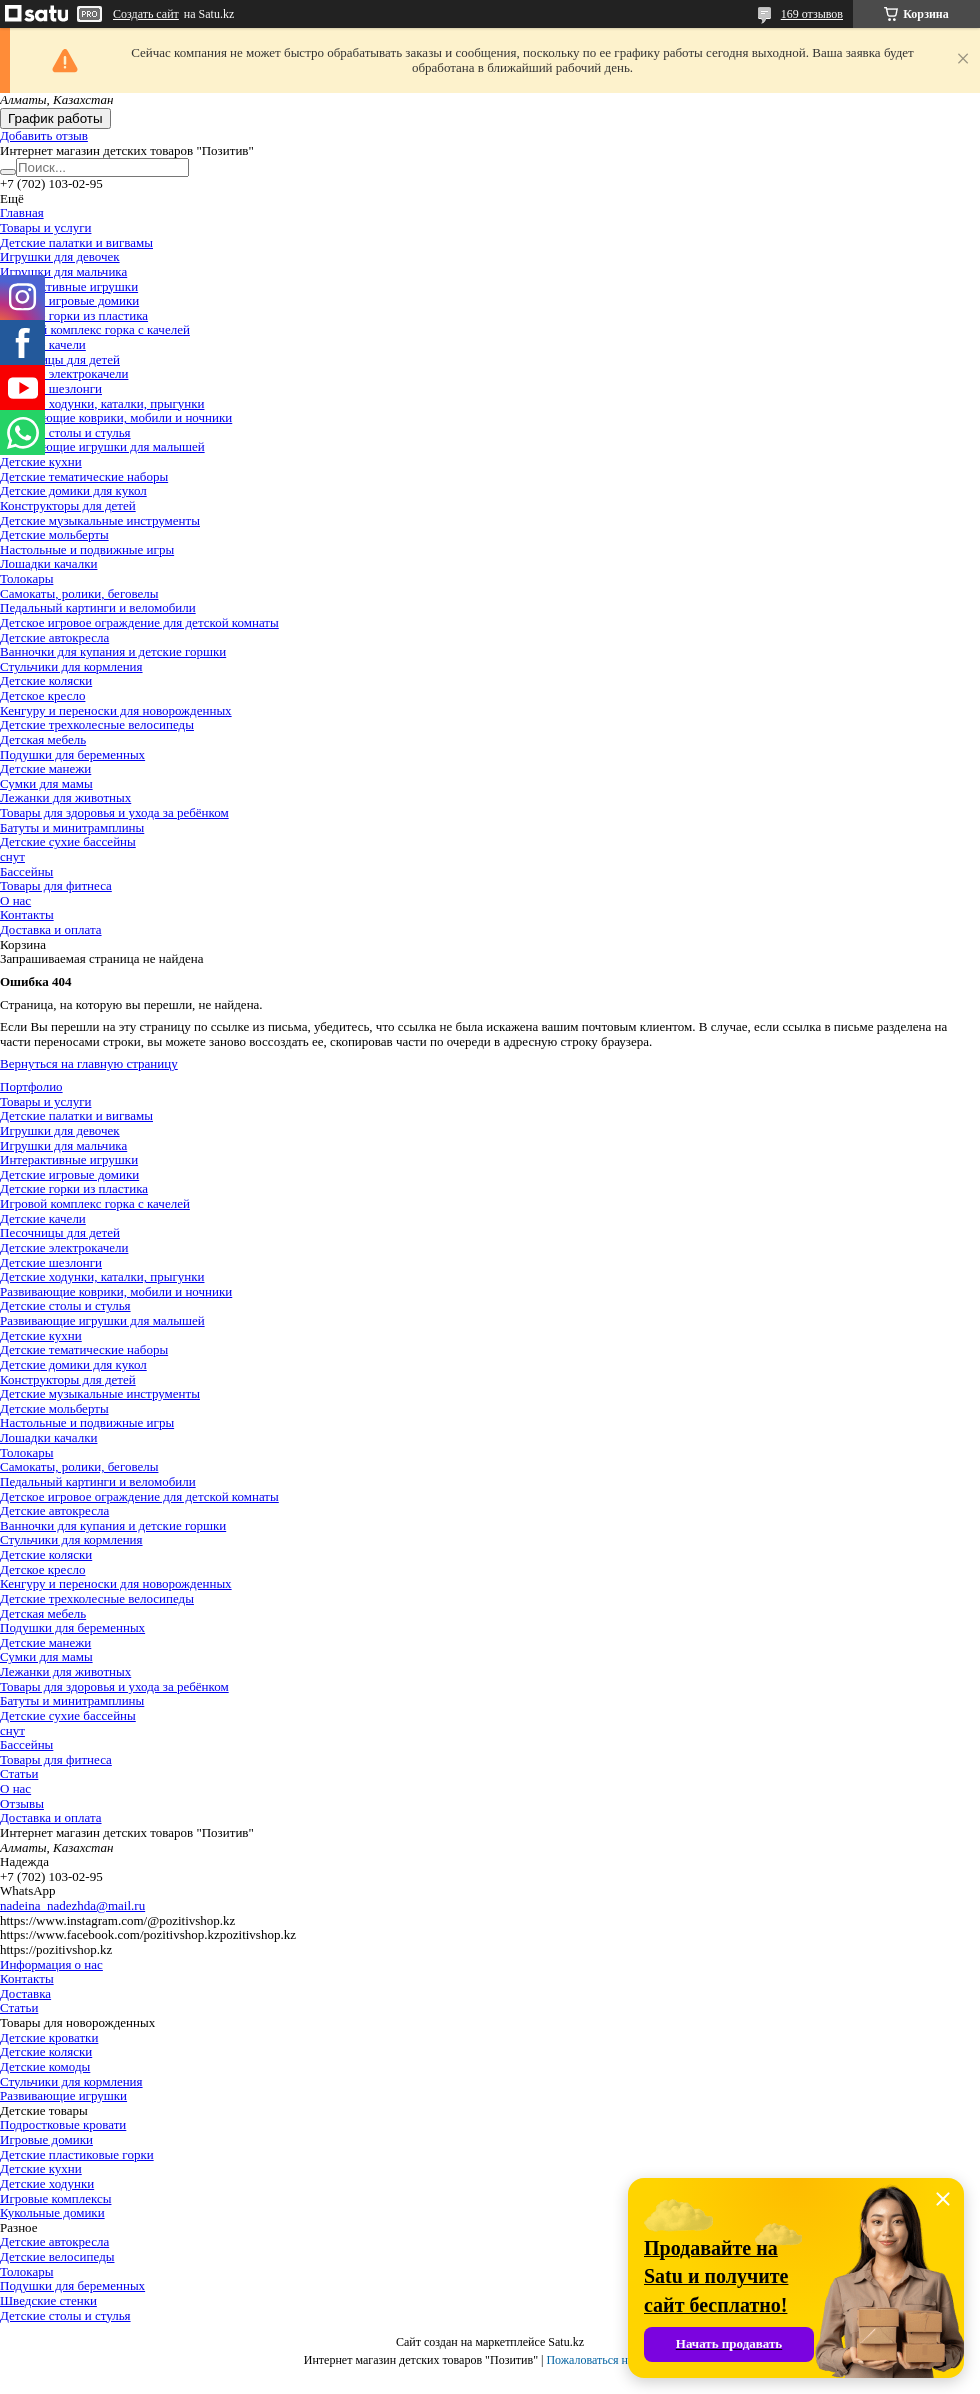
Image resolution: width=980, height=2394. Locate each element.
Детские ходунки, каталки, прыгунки (102, 403)
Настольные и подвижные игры (87, 549)
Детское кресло (42, 695)
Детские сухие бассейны (68, 841)
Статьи (19, 1773)
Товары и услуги (45, 227)
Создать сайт (146, 14)
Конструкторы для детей (68, 505)
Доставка (25, 1993)
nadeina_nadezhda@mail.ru (72, 1905)
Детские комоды (45, 2066)
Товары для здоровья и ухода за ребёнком (114, 812)
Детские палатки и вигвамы (76, 242)
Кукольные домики (52, 2212)
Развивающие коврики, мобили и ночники (116, 417)
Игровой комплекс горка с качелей (95, 329)
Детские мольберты (54, 534)
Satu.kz (566, 2342)
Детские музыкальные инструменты (100, 520)
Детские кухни (41, 461)
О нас (15, 900)
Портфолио (31, 1086)
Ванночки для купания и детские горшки (113, 651)
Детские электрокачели (64, 373)
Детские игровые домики (69, 300)
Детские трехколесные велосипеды (97, 724)
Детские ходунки (47, 2183)
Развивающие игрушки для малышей (102, 446)
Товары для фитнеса (56, 885)
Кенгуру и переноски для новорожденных (116, 710)
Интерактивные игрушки (69, 286)
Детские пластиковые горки (77, 2154)
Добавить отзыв (44, 135)
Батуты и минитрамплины (72, 827)
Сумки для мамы (46, 783)
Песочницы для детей (60, 359)
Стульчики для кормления (71, 666)
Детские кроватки (49, 2037)
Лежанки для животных (65, 797)
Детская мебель (43, 739)
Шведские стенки (48, 2300)
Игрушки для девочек (60, 256)
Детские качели (43, 1218)
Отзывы (22, 1803)
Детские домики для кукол (73, 490)
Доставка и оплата (51, 929)
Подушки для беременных (72, 754)
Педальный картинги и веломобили (98, 607)
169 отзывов (812, 14)
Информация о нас (51, 1964)
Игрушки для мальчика (63, 271)
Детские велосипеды (57, 2256)
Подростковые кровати (63, 2124)
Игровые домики (46, 2139)
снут (12, 856)
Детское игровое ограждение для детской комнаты (139, 622)
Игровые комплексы (55, 2198)
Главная (22, 212)
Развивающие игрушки (63, 2095)
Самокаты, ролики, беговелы (79, 593)
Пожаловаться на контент (611, 2360)
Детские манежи (45, 768)
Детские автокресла (54, 637)
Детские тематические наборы (84, 476)
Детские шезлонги (51, 388)
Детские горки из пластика (74, 315)
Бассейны (26, 871)
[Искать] (8, 172)
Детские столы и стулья (65, 432)
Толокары (26, 578)
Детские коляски (46, 680)
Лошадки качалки (48, 563)
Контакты (27, 914)
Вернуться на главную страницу (89, 1063)
